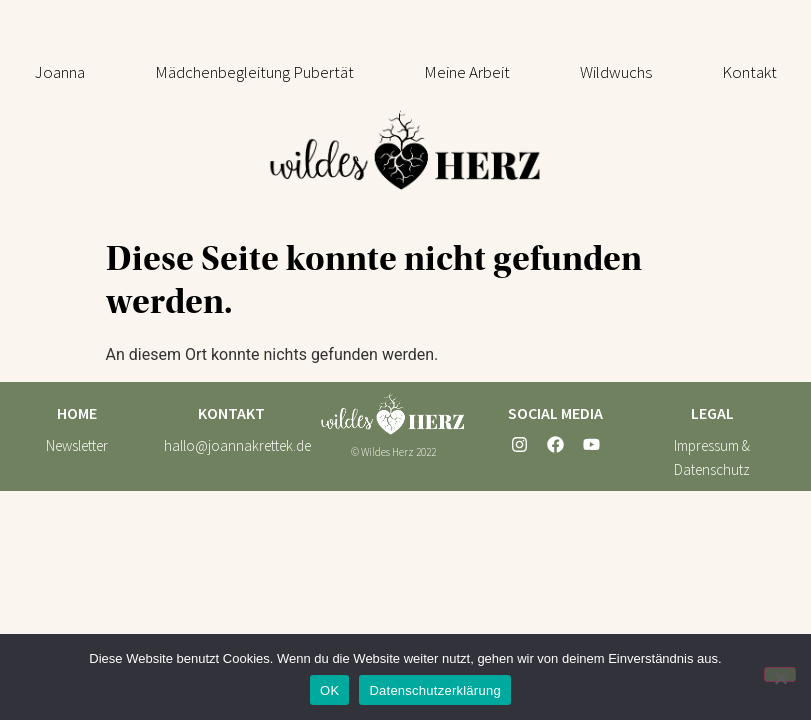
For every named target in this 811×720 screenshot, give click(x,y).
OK (329, 690)
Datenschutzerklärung (434, 690)
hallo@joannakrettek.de (237, 445)
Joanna (60, 72)
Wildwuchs (616, 72)
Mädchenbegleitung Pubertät (254, 72)
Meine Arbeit (467, 72)
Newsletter (77, 445)
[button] (254, 72)
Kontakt (749, 72)
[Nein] (780, 674)
